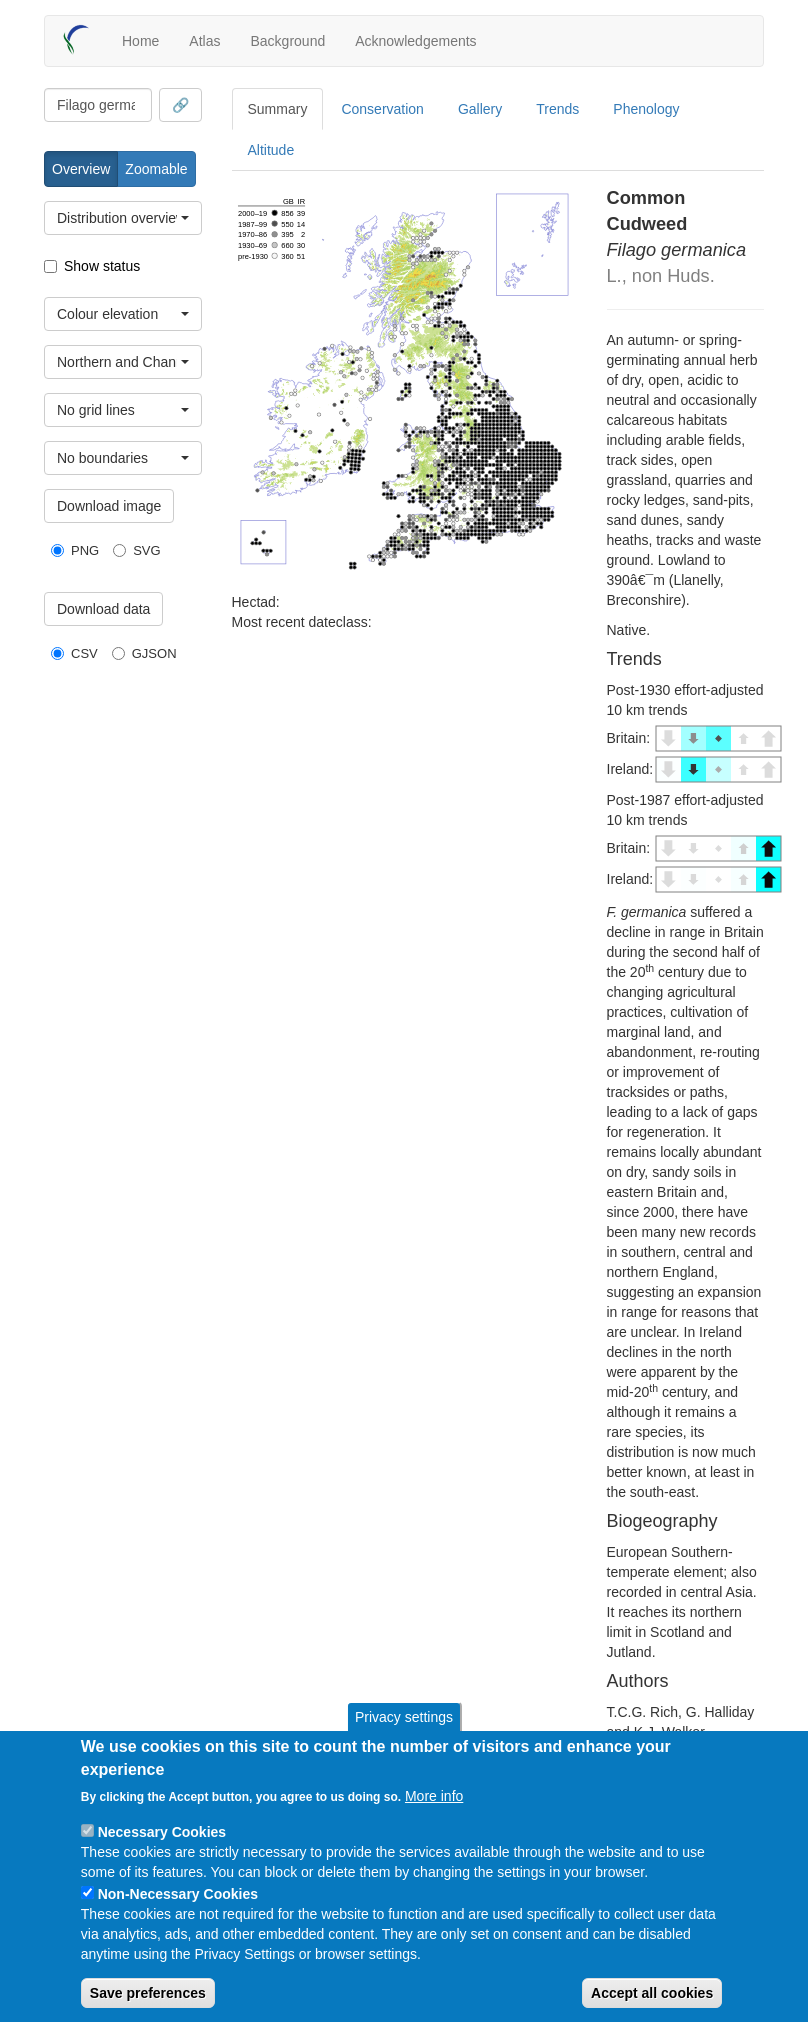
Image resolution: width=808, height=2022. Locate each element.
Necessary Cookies (162, 1832)
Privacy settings (404, 1717)
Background (287, 41)
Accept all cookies (652, 1993)
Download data (103, 609)
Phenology (646, 109)
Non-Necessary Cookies (178, 1894)
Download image (109, 506)
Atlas (204, 41)
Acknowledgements (415, 41)
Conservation (382, 109)
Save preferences (148, 1993)
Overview (81, 169)
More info (434, 1796)
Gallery (480, 109)
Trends (557, 109)
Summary (278, 109)
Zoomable (156, 169)
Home (140, 41)
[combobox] (98, 105)
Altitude (271, 150)
